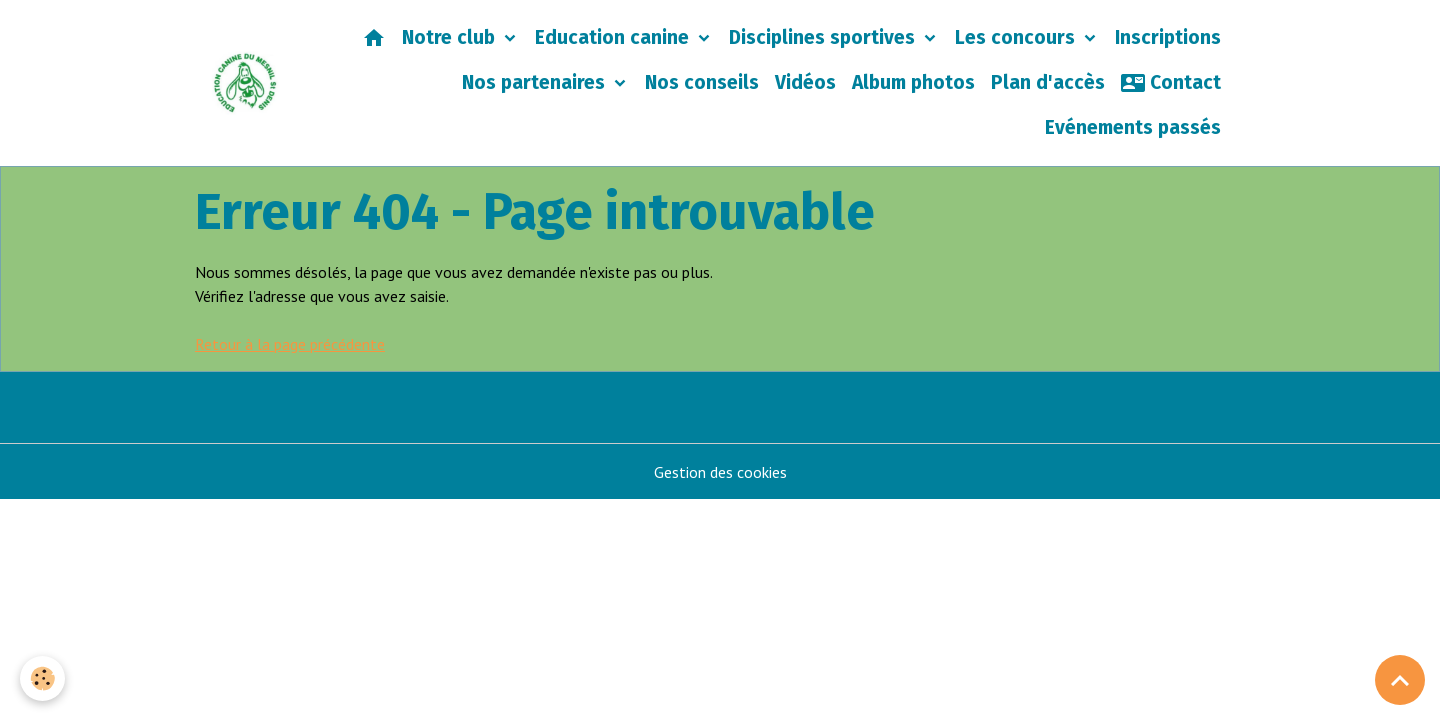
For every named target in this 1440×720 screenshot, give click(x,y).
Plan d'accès (1048, 82)
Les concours (1017, 37)
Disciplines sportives (824, 37)
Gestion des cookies (720, 472)
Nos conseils (702, 82)
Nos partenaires (536, 82)
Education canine (614, 37)
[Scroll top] (1400, 680)
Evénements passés (1133, 127)
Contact (1171, 83)
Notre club (451, 37)
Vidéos (805, 82)
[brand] (245, 83)
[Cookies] (42, 678)
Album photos (913, 82)
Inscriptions (1168, 37)
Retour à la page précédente (290, 344)
